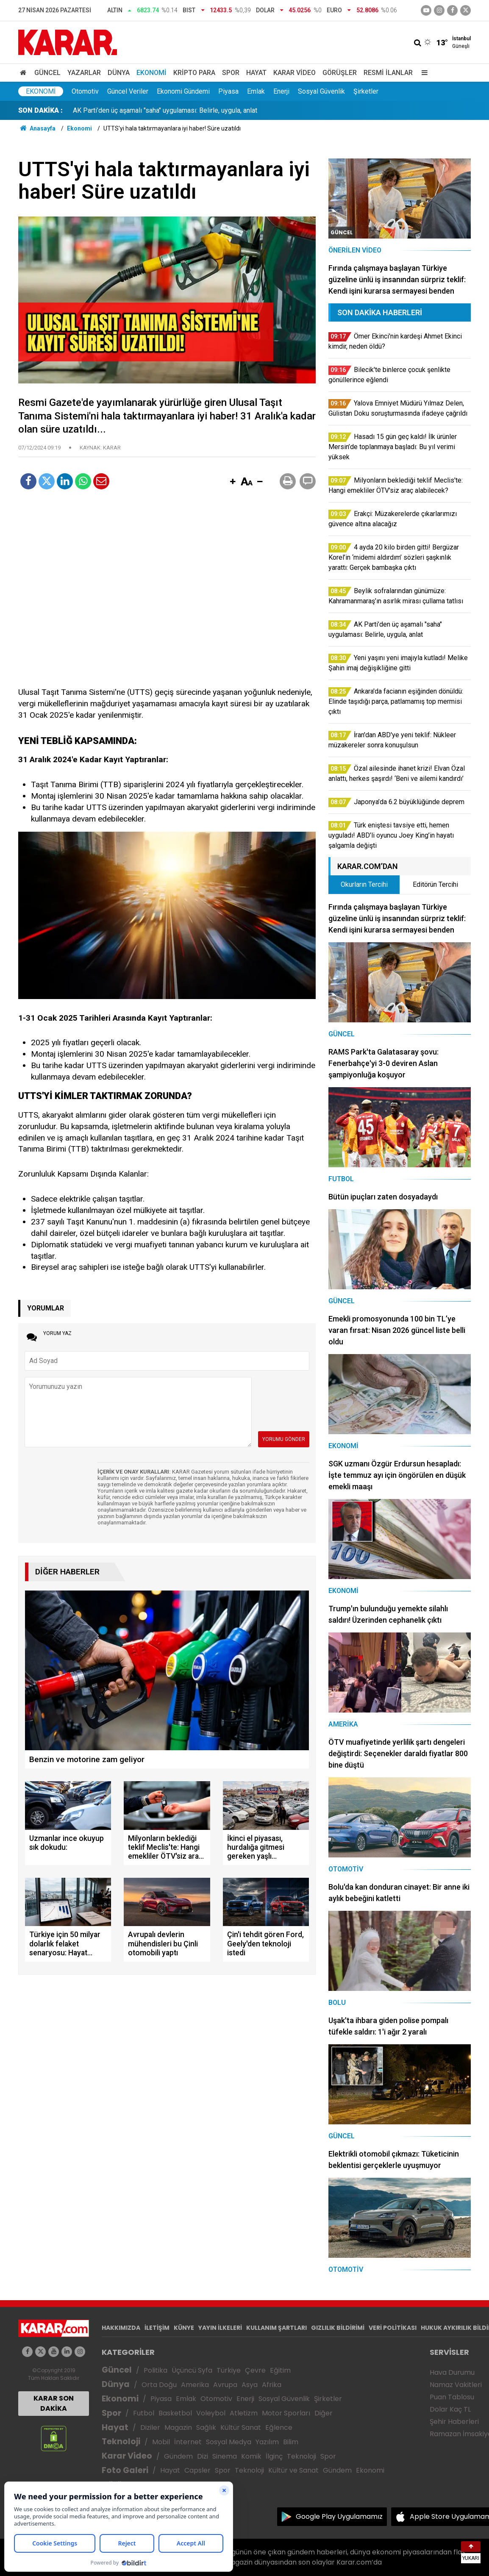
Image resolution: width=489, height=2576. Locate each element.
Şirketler (365, 91)
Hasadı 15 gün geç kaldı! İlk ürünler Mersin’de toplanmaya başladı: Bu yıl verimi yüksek (200, 110)
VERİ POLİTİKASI (393, 2327)
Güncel (47, 73)
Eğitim (280, 2370)
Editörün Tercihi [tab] (435, 884)
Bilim (290, 2442)
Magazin (178, 2427)
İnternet (188, 2442)
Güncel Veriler (127, 91)
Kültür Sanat (240, 2427)
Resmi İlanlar (388, 73)
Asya (250, 2385)
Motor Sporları (286, 2413)
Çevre (255, 2370)
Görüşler (339, 73)
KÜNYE (184, 2327)
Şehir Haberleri (454, 2421)
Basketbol (175, 2413)
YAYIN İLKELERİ (220, 2327)
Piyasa (228, 91)
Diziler (150, 2427)
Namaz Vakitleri (456, 2385)
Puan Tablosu (452, 2397)
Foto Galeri (125, 2470)
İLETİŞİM (156, 2327)
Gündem (178, 2456)
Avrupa (225, 2385)
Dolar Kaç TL (450, 2409)
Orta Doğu (159, 2385)
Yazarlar (84, 73)
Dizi (202, 2456)
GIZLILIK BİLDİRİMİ (337, 2327)
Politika (155, 2370)
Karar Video (294, 73)
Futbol (143, 2413)
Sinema (224, 2456)
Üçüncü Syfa (192, 2370)
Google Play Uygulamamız (339, 2516)
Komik (251, 2456)
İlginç (274, 2456)
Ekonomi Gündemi (183, 91)
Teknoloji (121, 2441)
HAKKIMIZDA (121, 2327)
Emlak (256, 91)
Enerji (281, 91)
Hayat (256, 73)
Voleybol (210, 2413)
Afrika (271, 2385)
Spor (230, 73)
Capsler (197, 2470)
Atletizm (244, 2413)
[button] (232, 482)
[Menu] (422, 72)
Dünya (119, 73)
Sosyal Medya (228, 2442)
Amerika (195, 2385)
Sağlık (206, 2427)
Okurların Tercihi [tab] (364, 884)
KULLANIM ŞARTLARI (276, 2327)
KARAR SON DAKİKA (53, 2403)
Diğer (323, 2413)
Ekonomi (151, 73)
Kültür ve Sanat (293, 2470)
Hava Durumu (452, 2372)
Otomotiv (85, 91)
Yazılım (267, 2442)
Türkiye (229, 2370)
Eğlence (278, 2427)
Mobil (161, 2442)
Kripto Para (194, 73)
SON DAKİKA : (40, 110)
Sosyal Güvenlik (321, 91)
